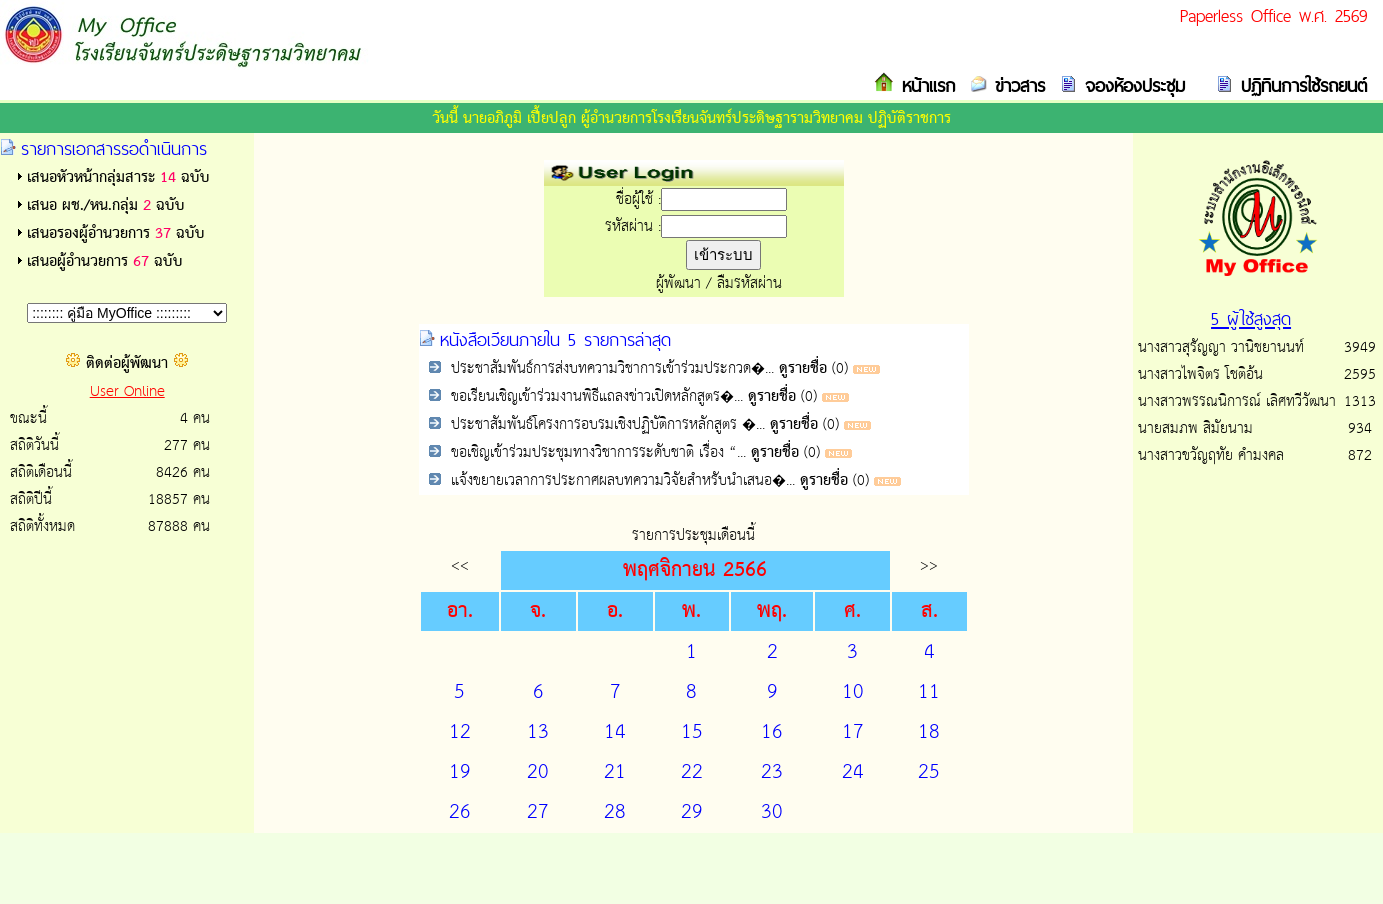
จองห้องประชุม (1131, 85)
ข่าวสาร (1016, 85)
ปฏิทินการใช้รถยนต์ (1300, 85)
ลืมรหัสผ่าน (749, 283)
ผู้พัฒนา (678, 283)
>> (929, 565)
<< (460, 565)
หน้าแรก (924, 85)
